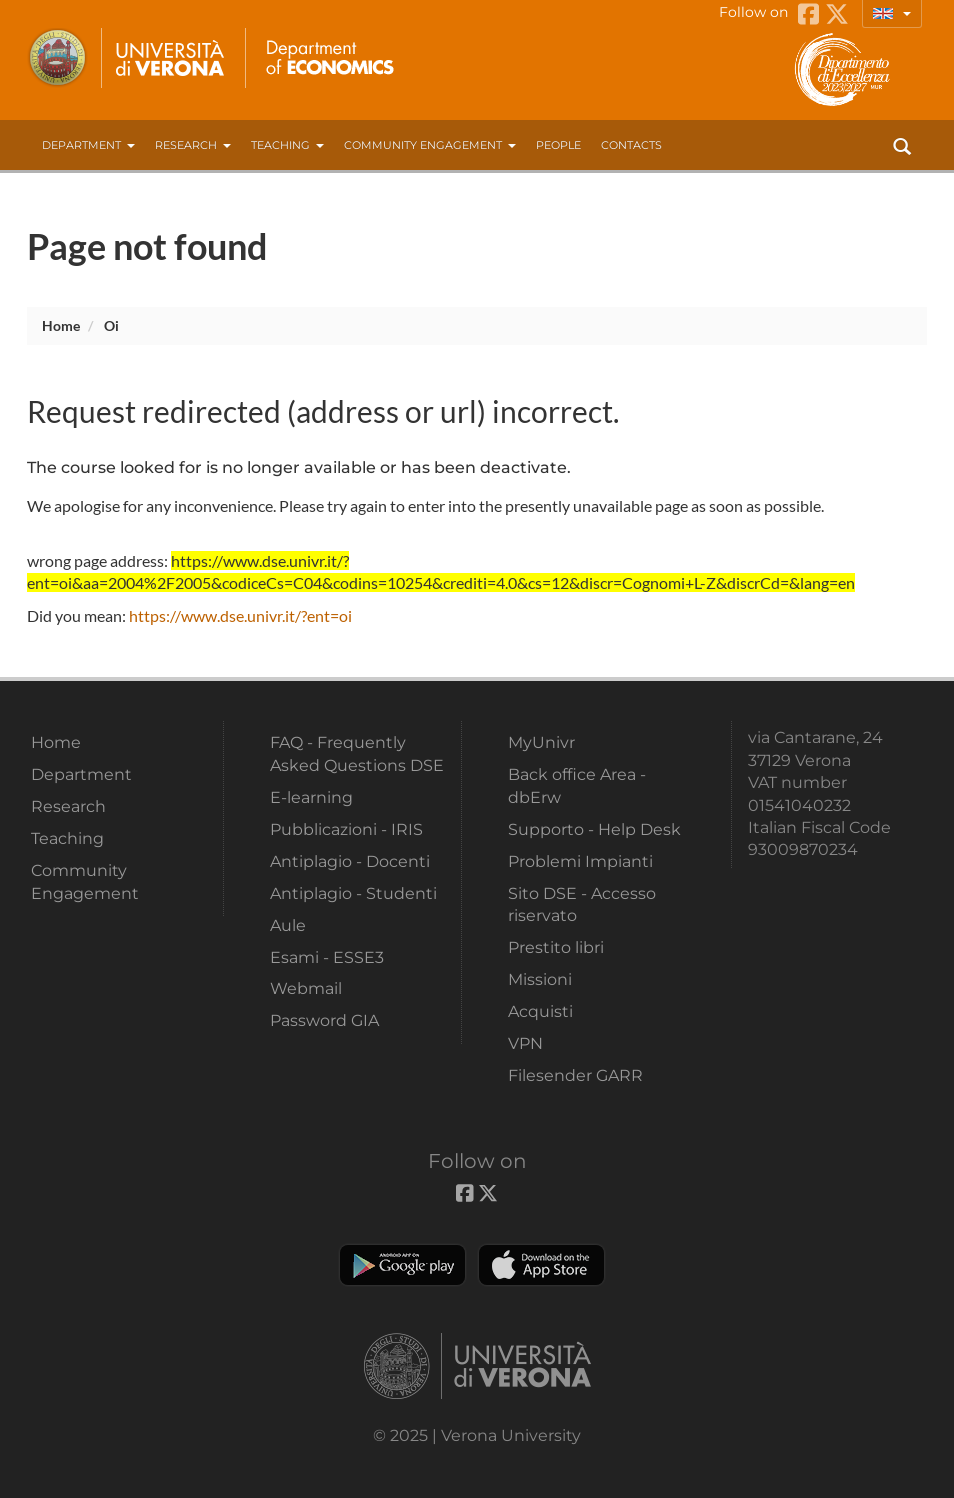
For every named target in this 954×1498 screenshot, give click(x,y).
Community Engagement (430, 145)
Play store (402, 1265)
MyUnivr (541, 742)
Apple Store (541, 1265)
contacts (631, 145)
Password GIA (324, 1020)
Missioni (540, 979)
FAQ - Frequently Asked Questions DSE (357, 753)
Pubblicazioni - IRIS (346, 829)
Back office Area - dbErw (577, 785)
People (558, 145)
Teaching (287, 145)
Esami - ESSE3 (327, 957)
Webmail (306, 988)
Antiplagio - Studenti (353, 893)
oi (111, 325)
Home (61, 325)
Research (193, 145)
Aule (288, 925)
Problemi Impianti (580, 861)
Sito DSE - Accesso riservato (582, 904)
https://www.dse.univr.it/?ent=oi (240, 615)
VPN (525, 1043)
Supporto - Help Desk (594, 829)
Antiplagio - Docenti (350, 861)
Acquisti (540, 1011)
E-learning (311, 797)
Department (88, 145)
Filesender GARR (575, 1075)
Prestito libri (556, 947)
